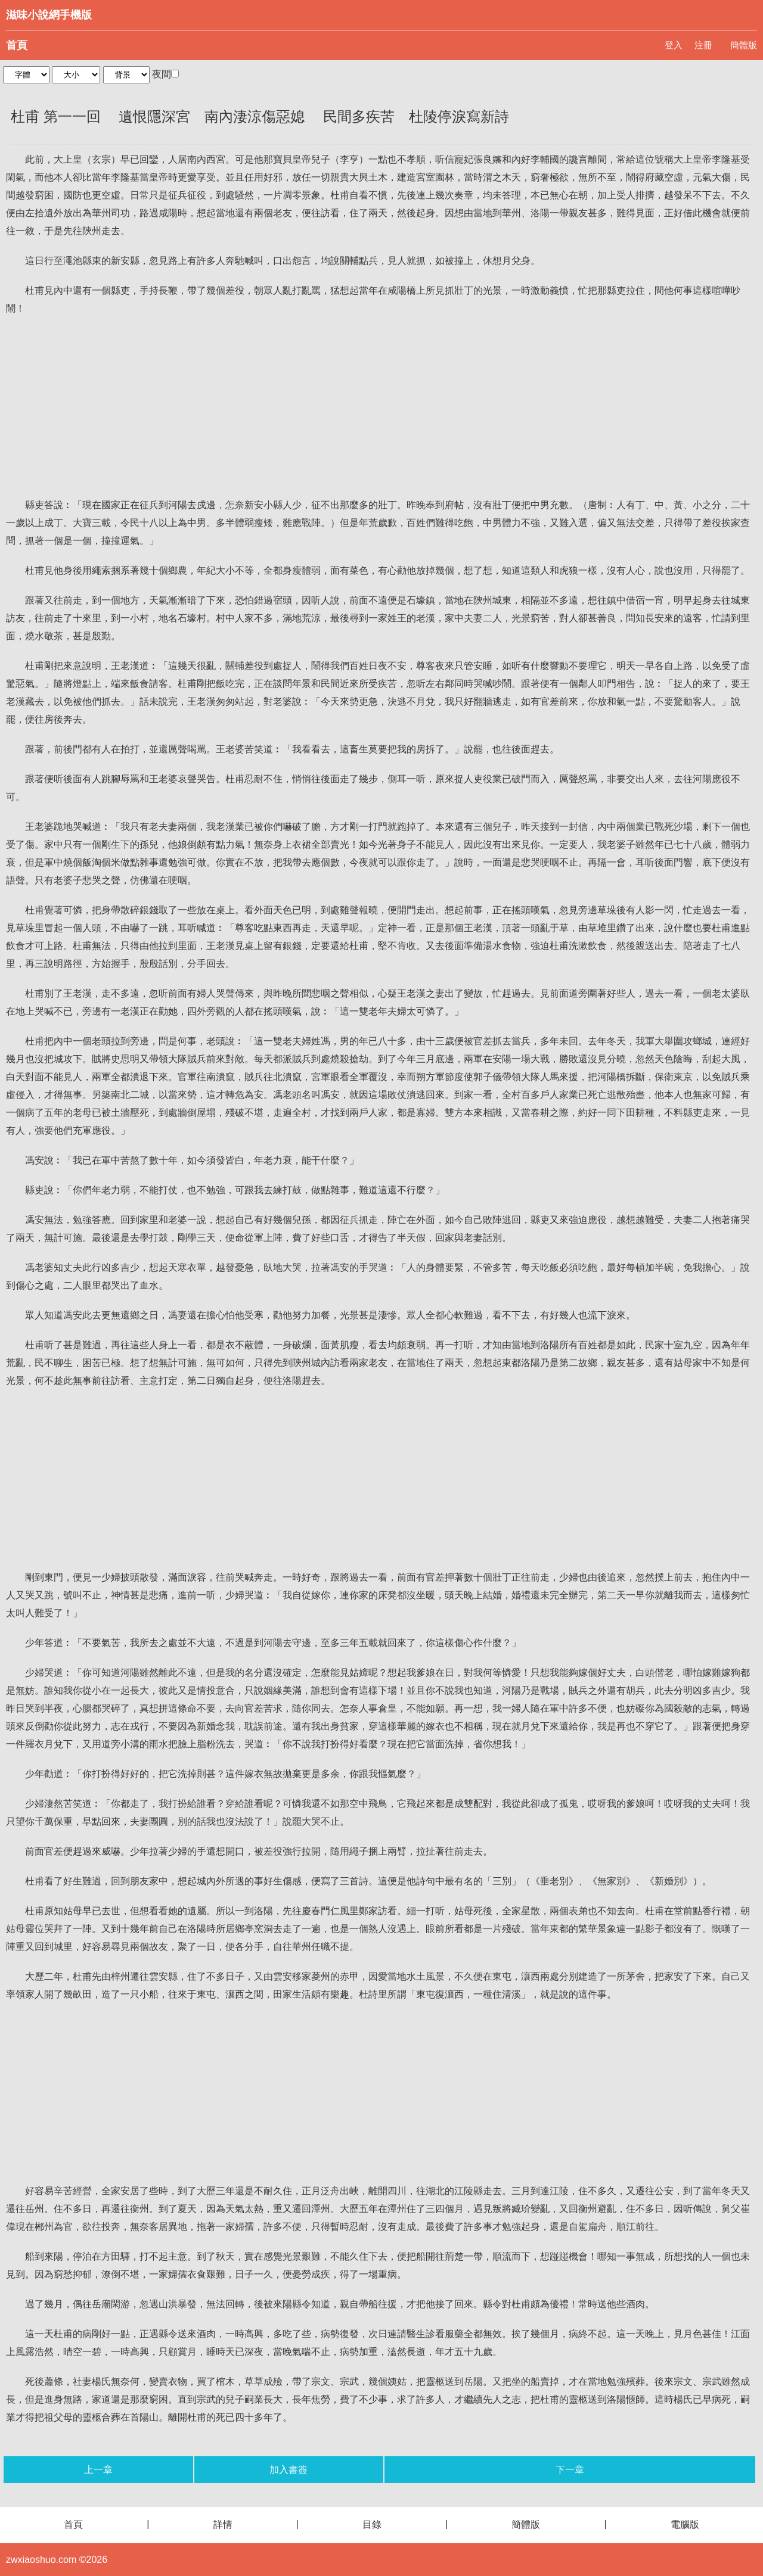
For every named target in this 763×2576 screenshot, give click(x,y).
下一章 (570, 2470)
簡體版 (743, 45)
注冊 (703, 45)
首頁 (16, 45)
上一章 (98, 2470)
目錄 (372, 2524)
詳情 (222, 2524)
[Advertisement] (381, 406)
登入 (674, 45)
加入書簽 (288, 2470)
